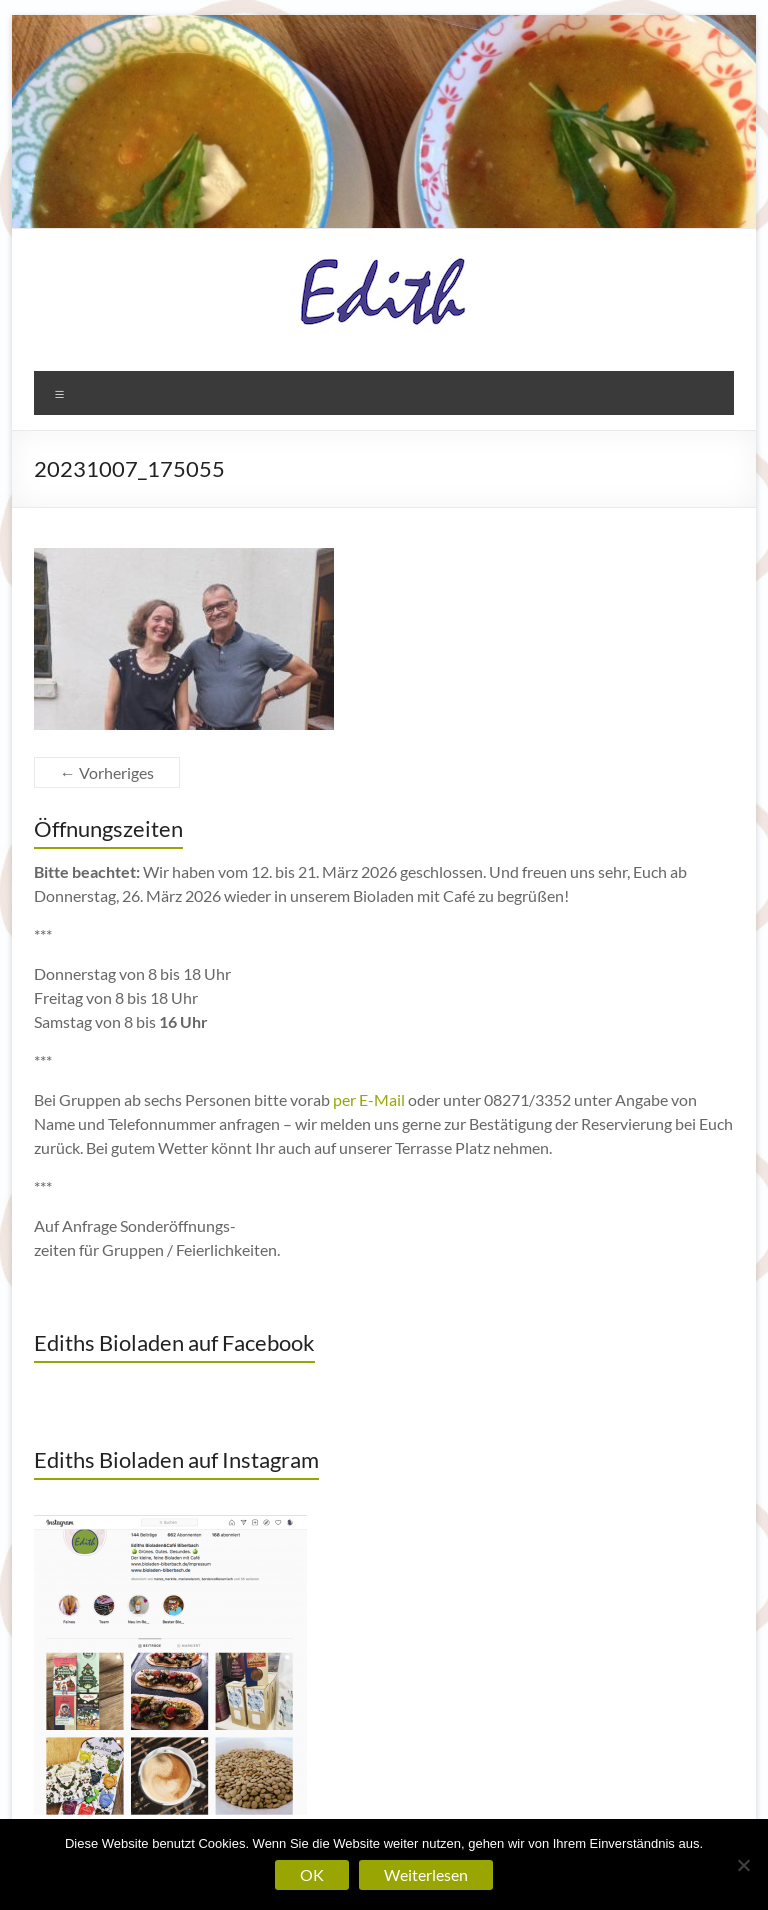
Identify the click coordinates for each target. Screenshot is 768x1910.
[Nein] (743, 1865)
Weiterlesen (426, 1874)
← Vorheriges (107, 772)
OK (312, 1874)
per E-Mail (369, 1099)
